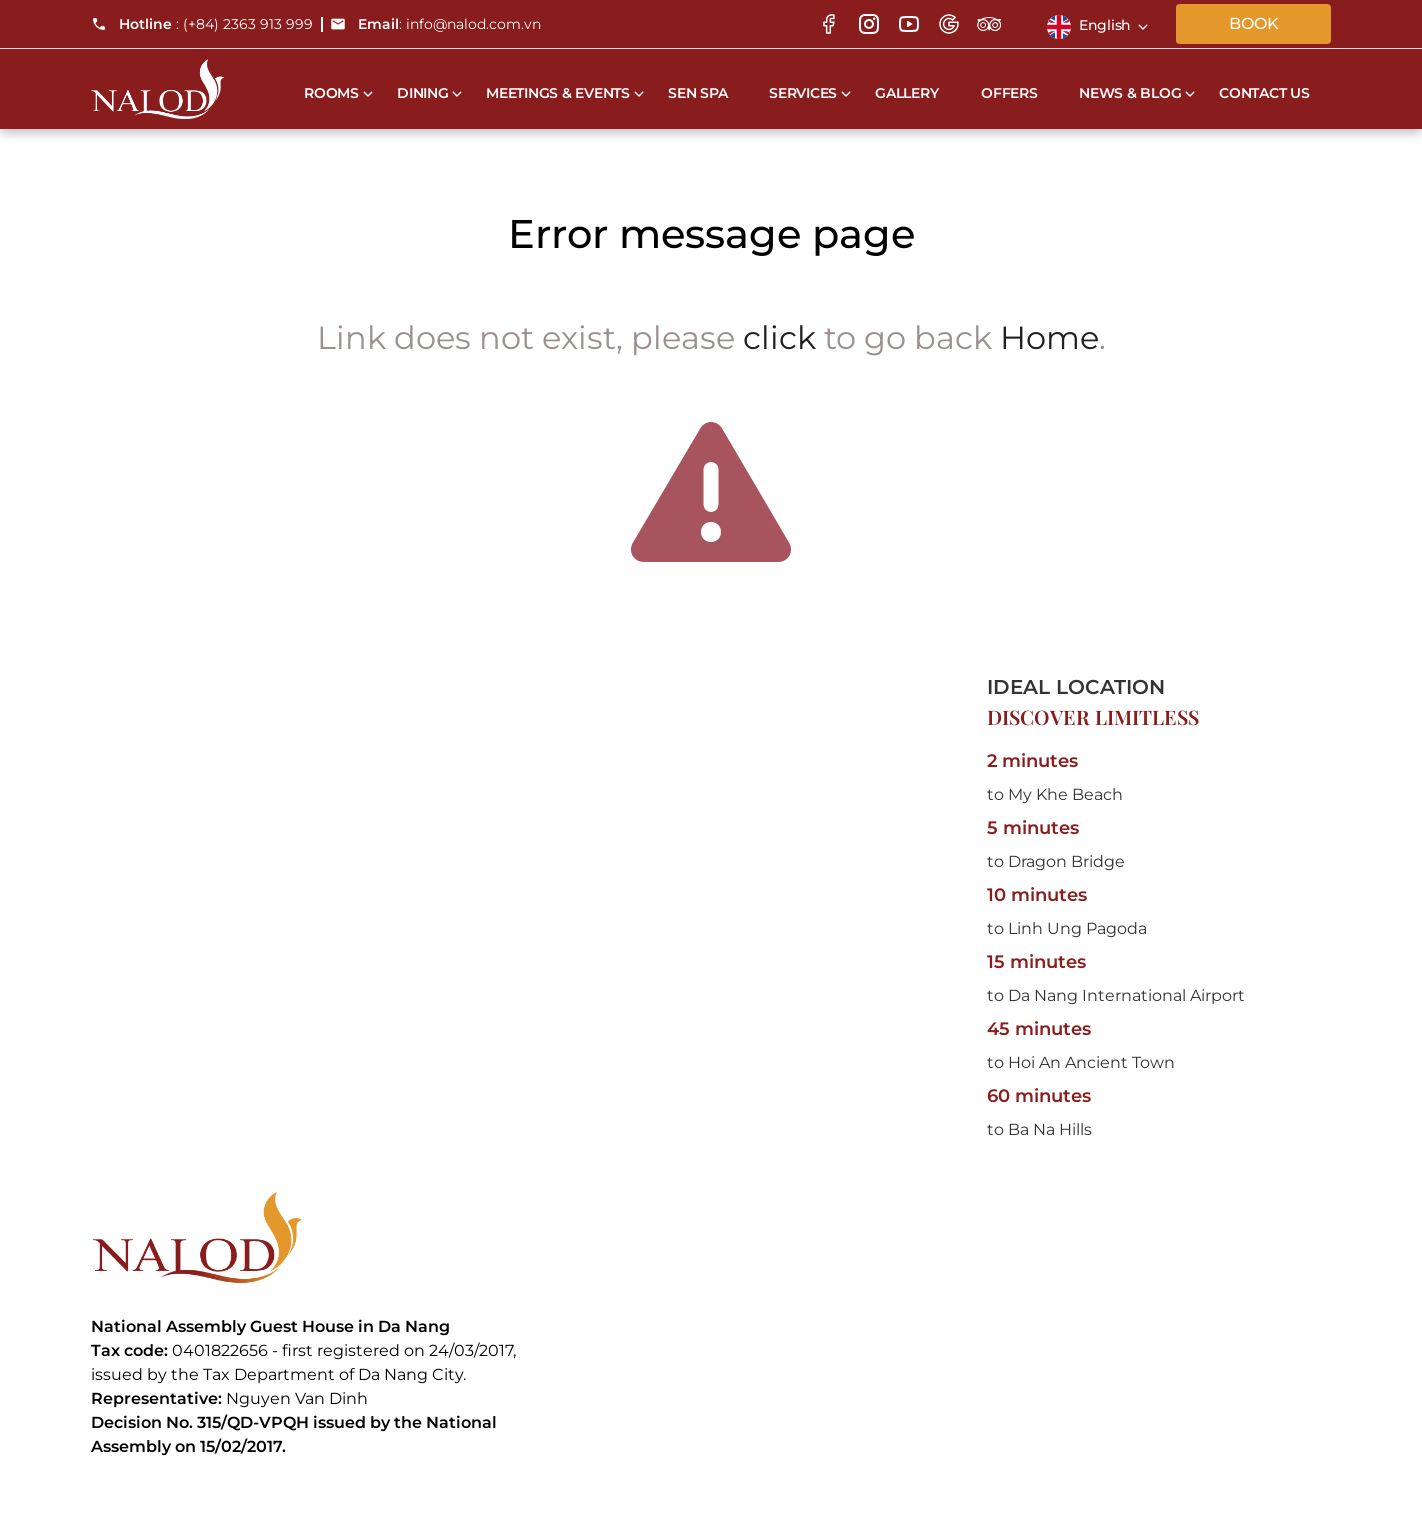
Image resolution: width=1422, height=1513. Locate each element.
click (779, 337)
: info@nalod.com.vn (435, 24)
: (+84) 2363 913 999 (202, 24)
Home (1049, 337)
